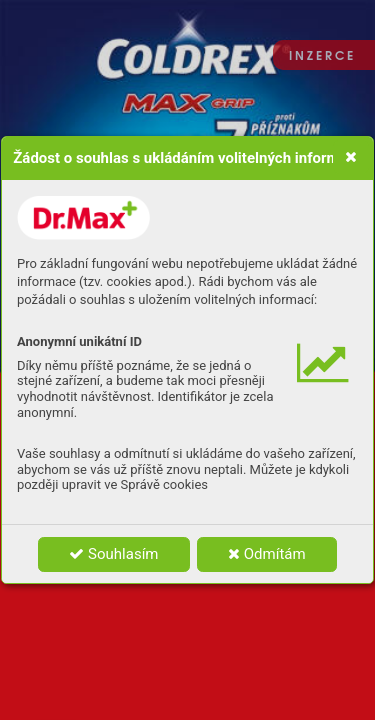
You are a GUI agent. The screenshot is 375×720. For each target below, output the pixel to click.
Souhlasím (113, 554)
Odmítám (267, 554)
